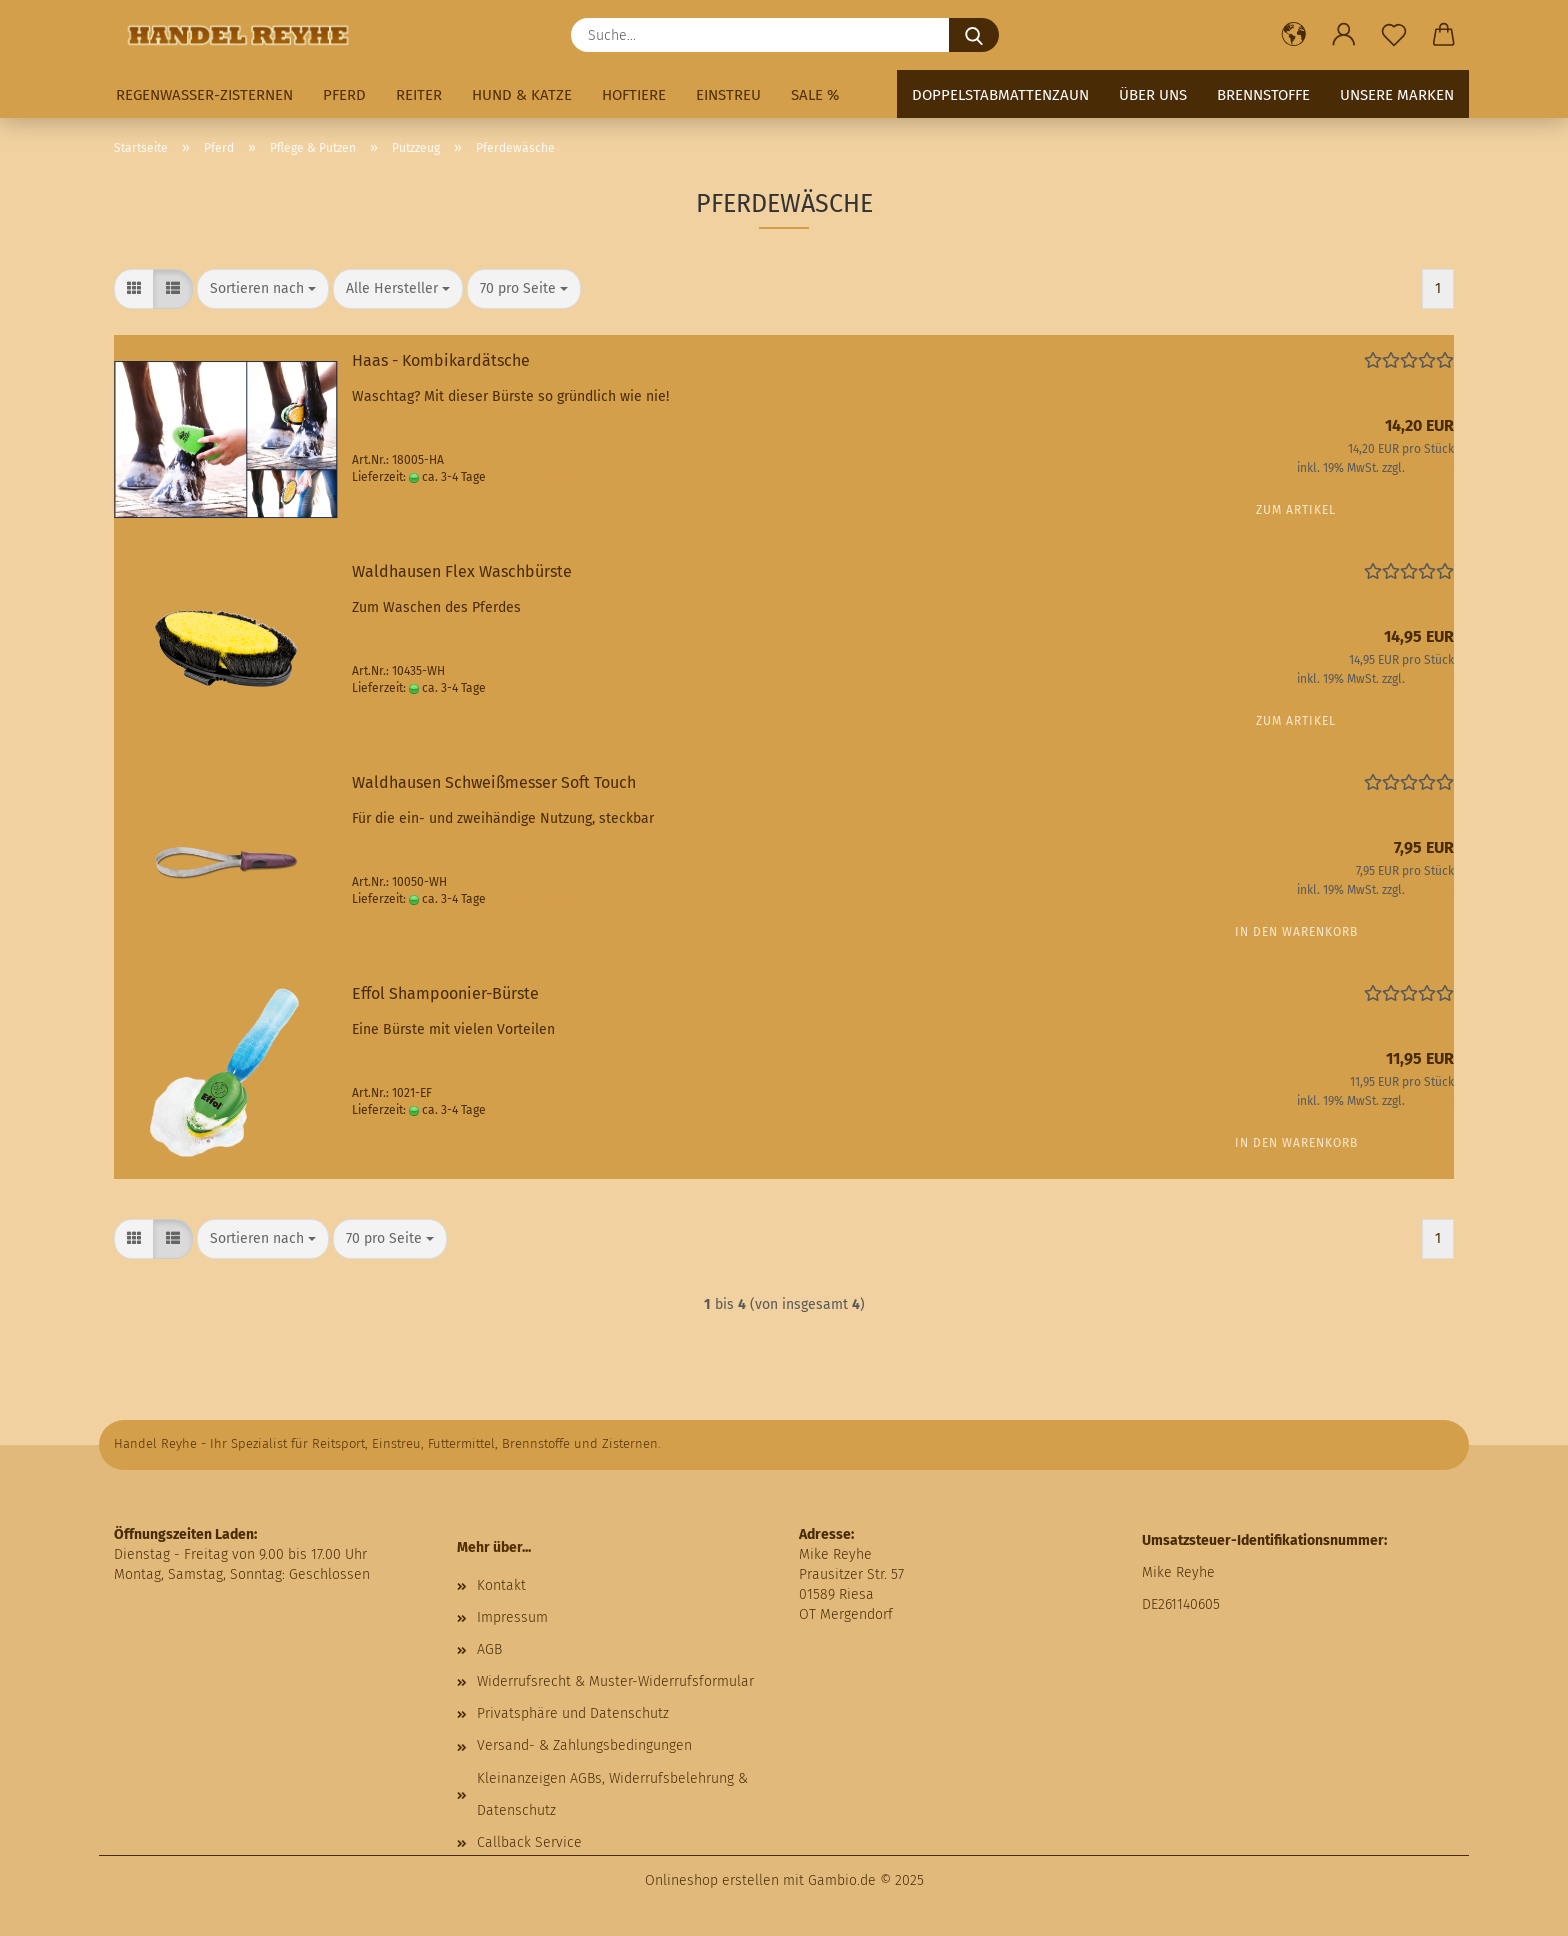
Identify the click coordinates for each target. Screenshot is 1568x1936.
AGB (489, 1649)
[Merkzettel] (1394, 35)
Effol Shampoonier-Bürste (445, 993)
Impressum (512, 1617)
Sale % (815, 95)
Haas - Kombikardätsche (441, 360)
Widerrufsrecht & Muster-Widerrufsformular (615, 1681)
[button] (1294, 35)
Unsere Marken (1397, 95)
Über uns (1153, 95)
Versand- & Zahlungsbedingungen (584, 1745)
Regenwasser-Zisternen (204, 95)
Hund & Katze (522, 95)
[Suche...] (974, 35)
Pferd (344, 95)
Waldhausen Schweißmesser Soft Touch (494, 782)
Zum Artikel (1296, 510)
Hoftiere (634, 95)
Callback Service (529, 1842)
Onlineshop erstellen (712, 1880)
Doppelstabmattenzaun (1000, 95)
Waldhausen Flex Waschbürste (462, 571)
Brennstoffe (1263, 95)
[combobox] (263, 289)
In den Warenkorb (1296, 932)
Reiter (419, 95)
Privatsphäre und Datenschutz (573, 1713)
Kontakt (501, 1585)
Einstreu (728, 95)
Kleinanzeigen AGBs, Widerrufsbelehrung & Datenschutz (612, 1794)
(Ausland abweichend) (550, 477)
